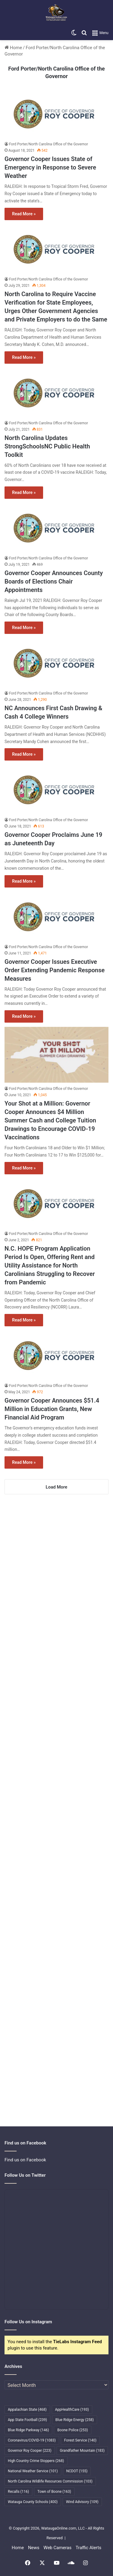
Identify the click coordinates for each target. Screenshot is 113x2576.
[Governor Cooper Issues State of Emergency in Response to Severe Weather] (56, 113)
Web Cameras (57, 2547)
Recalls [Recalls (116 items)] (18, 2491)
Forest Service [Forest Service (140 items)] (80, 2440)
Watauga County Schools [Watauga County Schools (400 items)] (33, 2502)
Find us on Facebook (25, 2160)
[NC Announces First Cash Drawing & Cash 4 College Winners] (56, 662)
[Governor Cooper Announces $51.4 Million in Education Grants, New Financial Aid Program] (56, 1355)
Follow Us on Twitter (25, 2175)
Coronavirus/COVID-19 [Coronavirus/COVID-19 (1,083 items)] (32, 2440)
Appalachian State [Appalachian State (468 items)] (27, 2409)
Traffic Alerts (88, 2547)
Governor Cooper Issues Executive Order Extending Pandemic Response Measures (55, 970)
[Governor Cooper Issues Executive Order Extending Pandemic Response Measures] (56, 916)
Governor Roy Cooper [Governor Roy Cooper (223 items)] (30, 2450)
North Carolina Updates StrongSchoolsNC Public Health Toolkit (47, 446)
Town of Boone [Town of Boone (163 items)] (54, 2491)
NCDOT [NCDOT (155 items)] (77, 2471)
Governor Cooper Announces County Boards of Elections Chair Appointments (54, 581)
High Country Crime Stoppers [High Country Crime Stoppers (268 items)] (36, 2461)
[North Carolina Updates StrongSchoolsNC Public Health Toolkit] (56, 392)
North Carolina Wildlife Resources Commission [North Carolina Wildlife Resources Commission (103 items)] (50, 2481)
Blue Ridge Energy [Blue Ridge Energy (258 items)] (74, 2420)
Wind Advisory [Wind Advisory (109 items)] (82, 2502)
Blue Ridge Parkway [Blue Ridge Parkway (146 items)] (28, 2430)
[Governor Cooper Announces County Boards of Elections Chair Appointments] (56, 527)
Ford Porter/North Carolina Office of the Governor (48, 144)
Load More (56, 1487)
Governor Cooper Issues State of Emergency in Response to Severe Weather (50, 167)
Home (13, 47)
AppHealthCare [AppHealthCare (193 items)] (72, 2409)
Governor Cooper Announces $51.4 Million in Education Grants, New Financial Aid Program (52, 1409)
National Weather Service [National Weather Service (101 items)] (33, 2471)
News (33, 2547)
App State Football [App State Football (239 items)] (27, 2420)
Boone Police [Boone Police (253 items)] (72, 2430)
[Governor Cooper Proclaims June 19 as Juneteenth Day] (56, 789)
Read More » (24, 213)
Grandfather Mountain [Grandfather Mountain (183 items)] (82, 2450)
